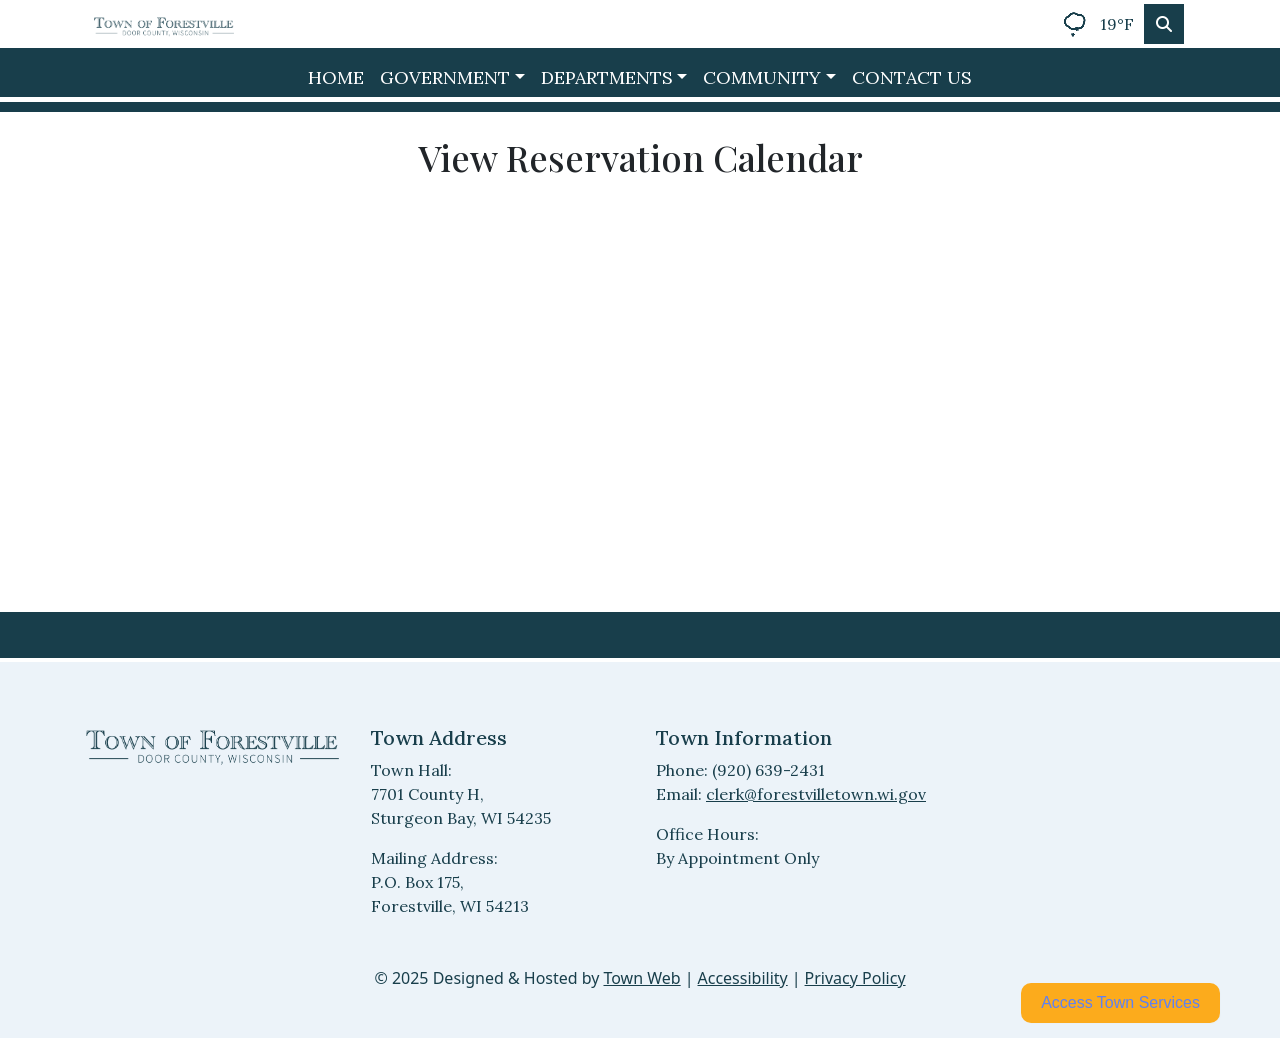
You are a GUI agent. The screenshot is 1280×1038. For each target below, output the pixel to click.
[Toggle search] (1164, 24)
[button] (452, 77)
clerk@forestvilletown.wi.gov (816, 794)
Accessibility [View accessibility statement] (743, 978)
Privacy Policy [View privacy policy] (855, 978)
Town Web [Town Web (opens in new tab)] (641, 978)
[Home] (164, 24)
